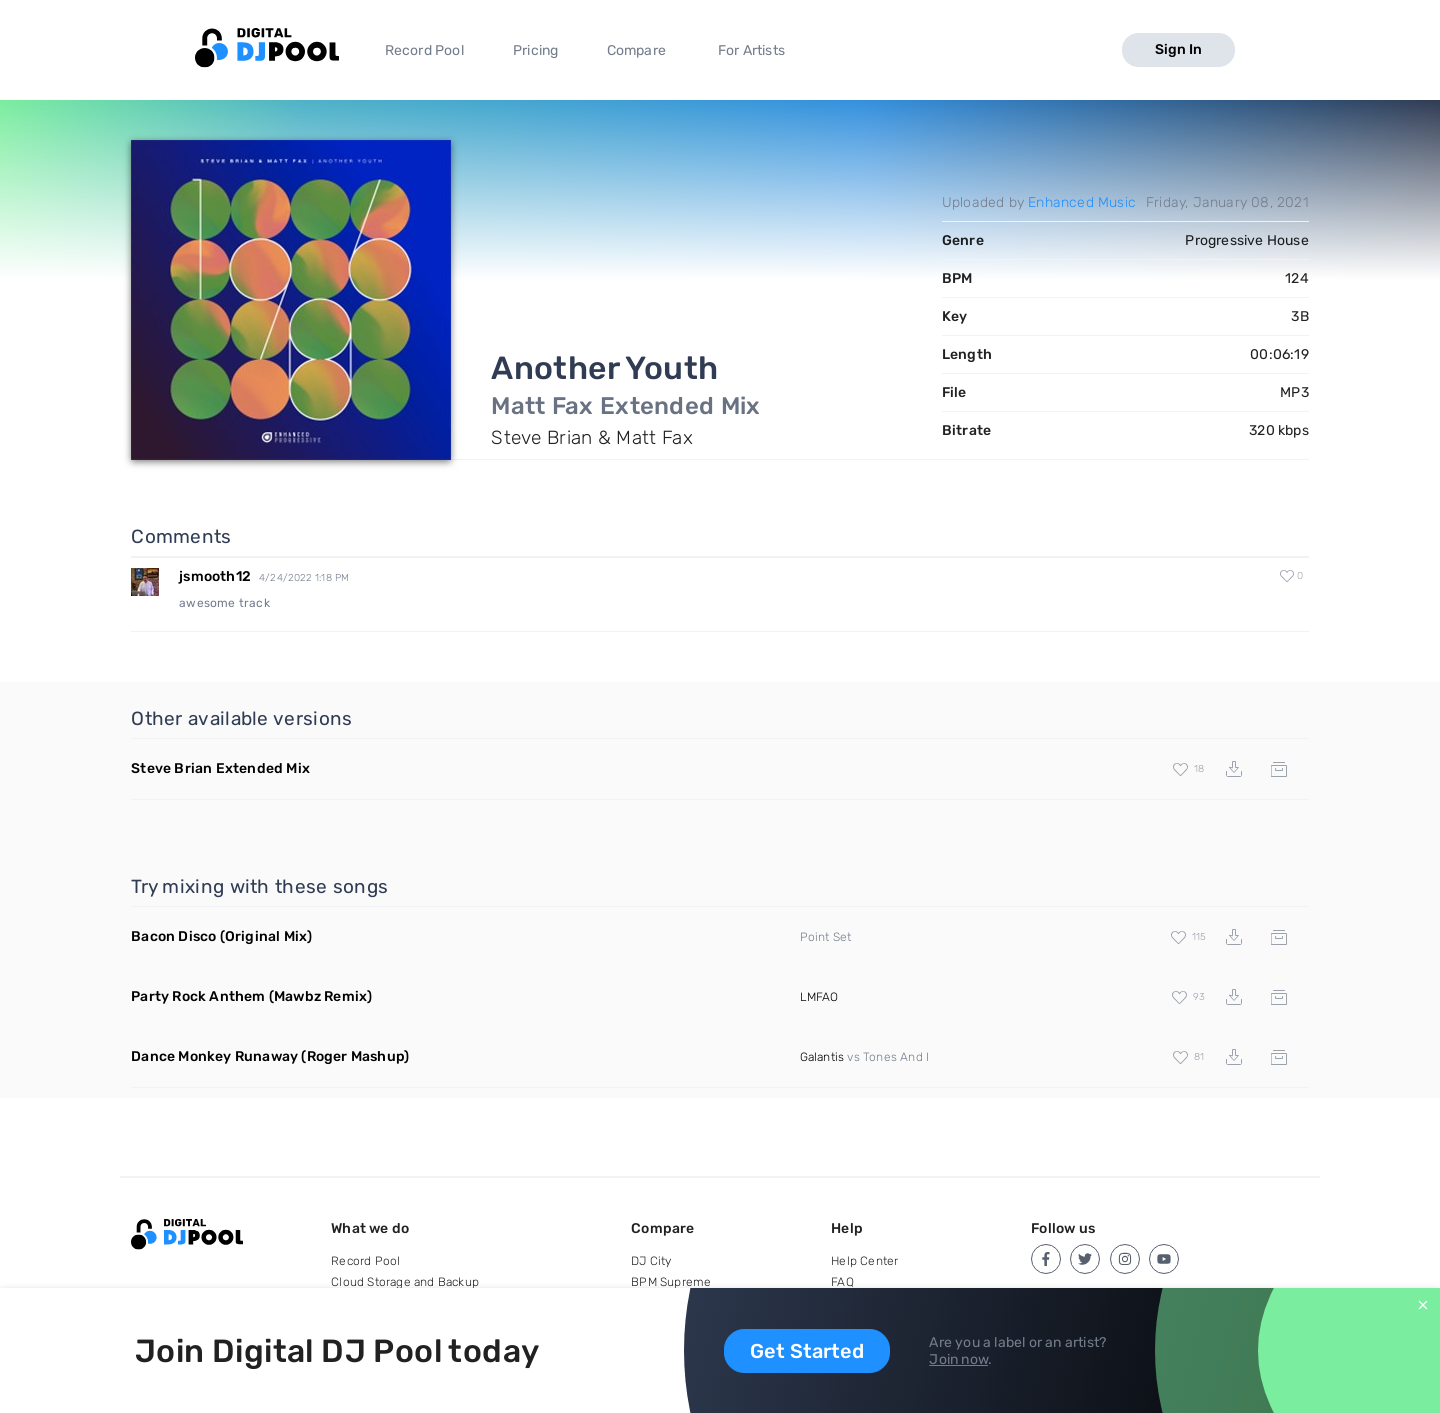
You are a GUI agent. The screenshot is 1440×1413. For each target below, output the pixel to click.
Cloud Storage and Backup (405, 1282)
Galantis (822, 1057)
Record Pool (424, 50)
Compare (636, 50)
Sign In (1178, 49)
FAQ (842, 1282)
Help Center (864, 1261)
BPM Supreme (671, 1282)
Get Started (807, 1351)
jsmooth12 (215, 576)
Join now (958, 1359)
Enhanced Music (1082, 202)
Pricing (535, 50)
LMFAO (819, 997)
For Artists (751, 50)
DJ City (651, 1261)
